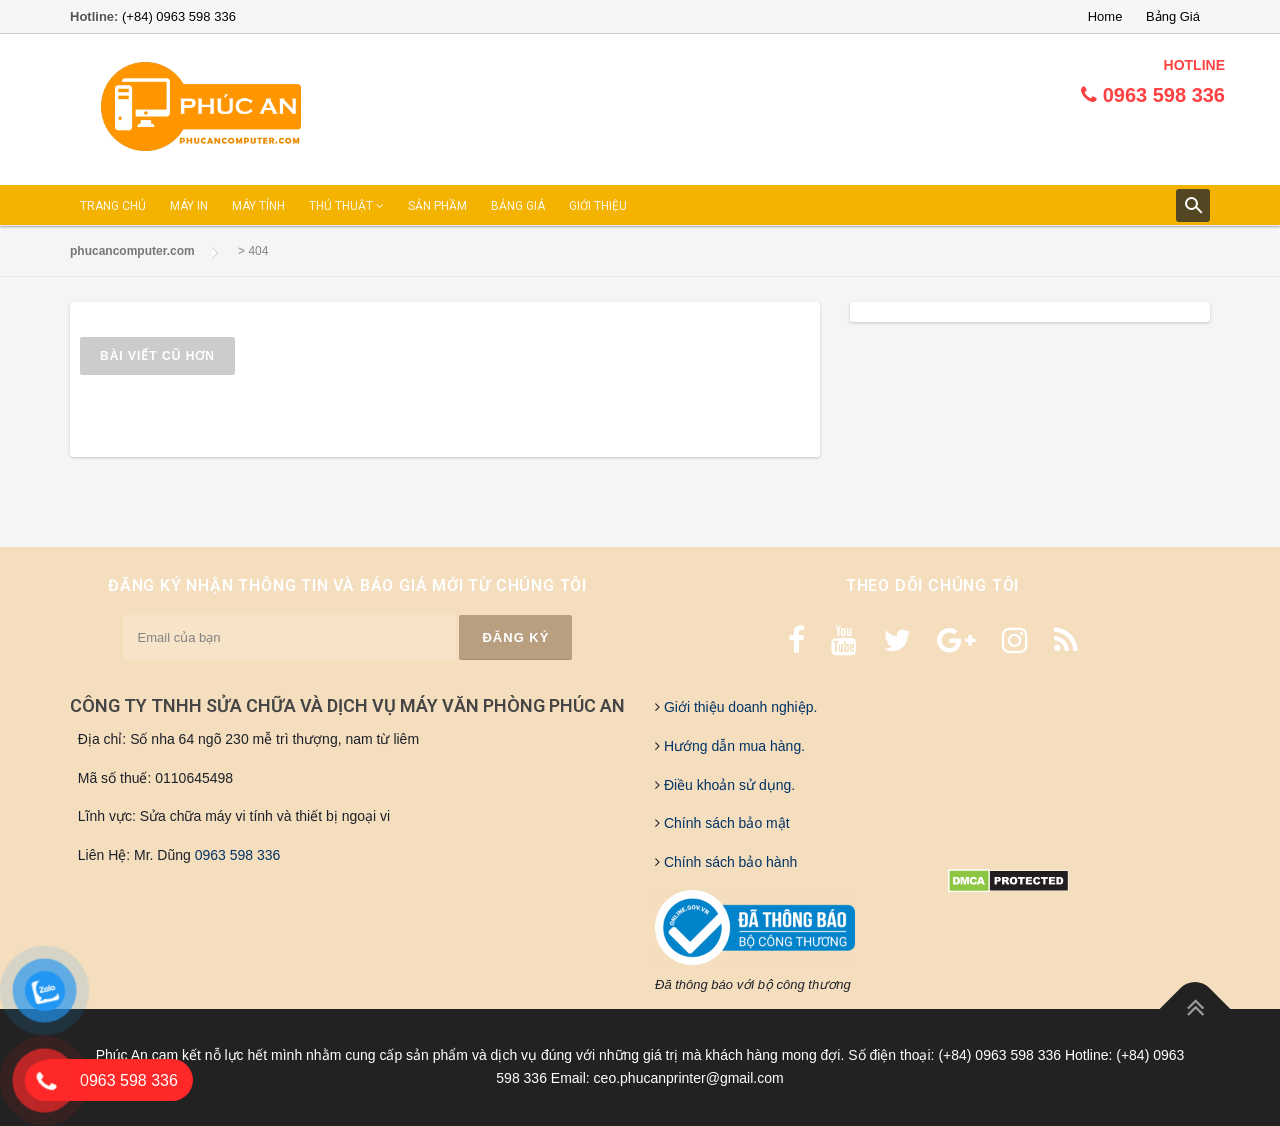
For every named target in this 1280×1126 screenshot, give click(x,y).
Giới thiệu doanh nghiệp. (738, 707)
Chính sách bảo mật (725, 823)
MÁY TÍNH (258, 206)
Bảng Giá (1173, 16)
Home (1105, 16)
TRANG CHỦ (113, 206)
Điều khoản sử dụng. (727, 785)
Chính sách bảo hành (728, 862)
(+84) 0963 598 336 (179, 16)
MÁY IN (189, 206)
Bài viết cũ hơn (157, 356)
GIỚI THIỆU (598, 206)
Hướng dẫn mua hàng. (732, 746)
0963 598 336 (238, 855)
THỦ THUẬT (346, 206)
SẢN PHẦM (437, 206)
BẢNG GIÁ (518, 206)
